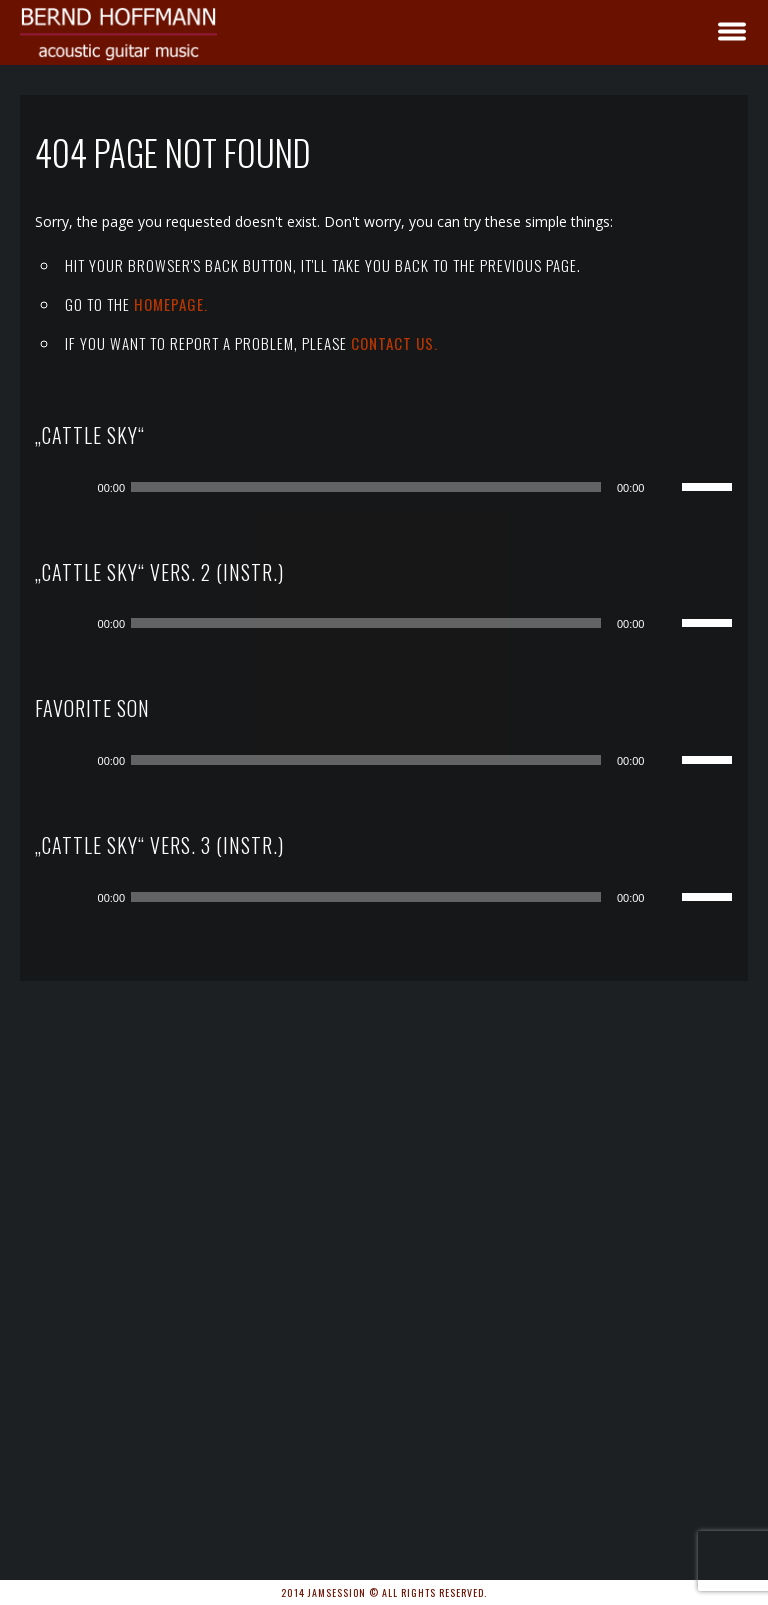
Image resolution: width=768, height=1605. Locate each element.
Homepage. (171, 304)
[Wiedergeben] (76, 487)
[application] (399, 487)
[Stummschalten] (666, 487)
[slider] (366, 487)
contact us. (394, 343)
